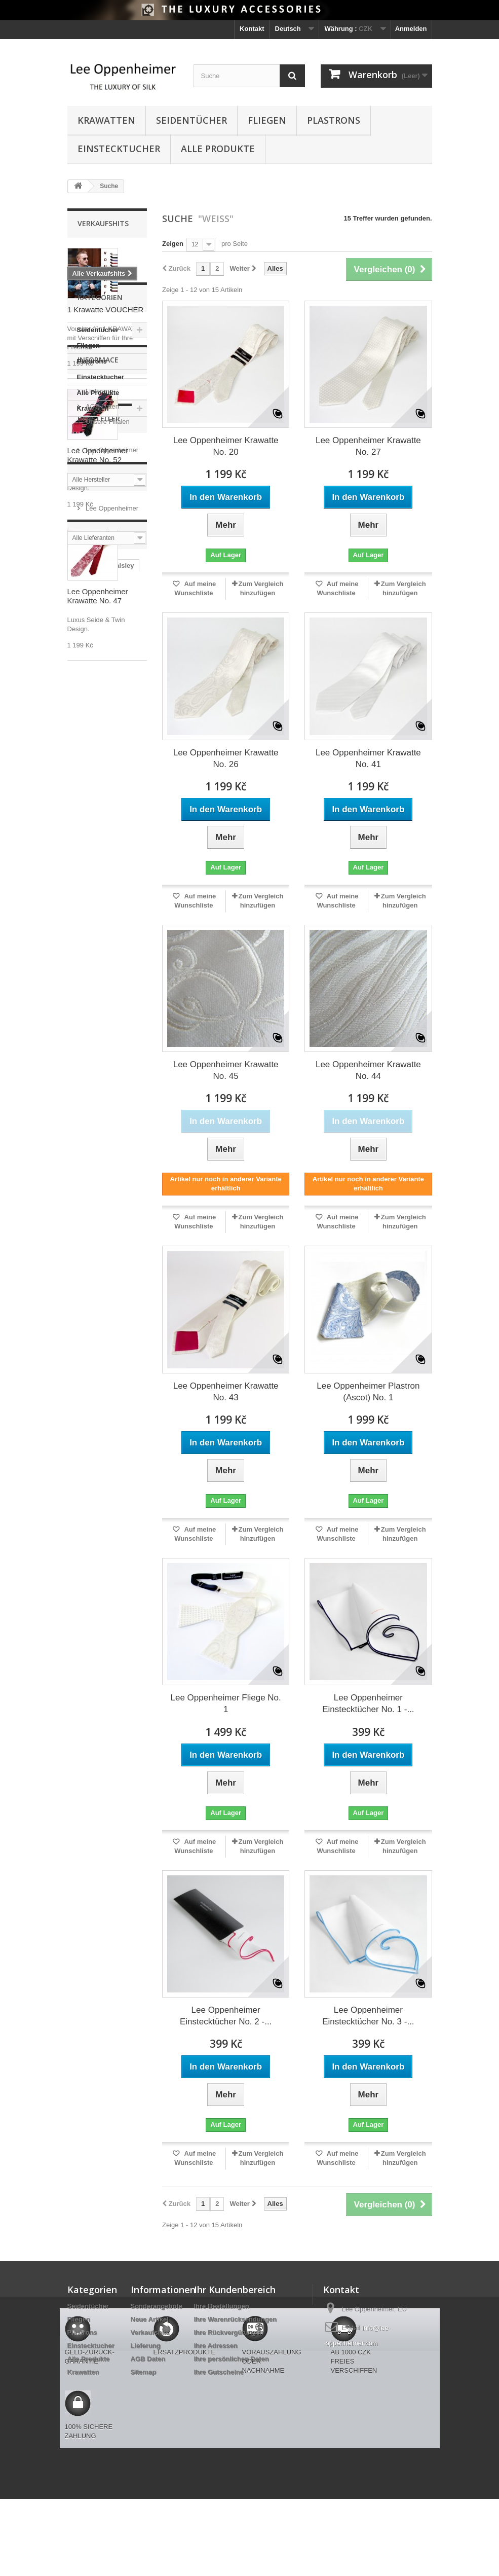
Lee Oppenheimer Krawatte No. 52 (97, 455)
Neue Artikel (150, 2319)
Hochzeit (86, 1362)
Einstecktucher (119, 148)
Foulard (84, 1271)
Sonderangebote (157, 2306)
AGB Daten (101, 907)
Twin (115, 1240)
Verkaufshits (103, 223)
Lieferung (98, 891)
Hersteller (99, 960)
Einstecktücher (96, 1210)
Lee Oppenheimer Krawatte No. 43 (226, 1391)
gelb (79, 1377)
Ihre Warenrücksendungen (235, 2319)
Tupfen (83, 1316)
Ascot (110, 1454)
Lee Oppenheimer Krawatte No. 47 (97, 596)
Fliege (121, 1362)
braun (81, 1347)
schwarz (111, 1286)
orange (121, 1392)
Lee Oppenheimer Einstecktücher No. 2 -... (226, 2015)
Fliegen (267, 120)
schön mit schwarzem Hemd (100, 1412)
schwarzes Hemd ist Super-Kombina (103, 1435)
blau (79, 1195)
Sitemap (144, 2372)
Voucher (85, 1392)
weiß (79, 1225)
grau (79, 1286)
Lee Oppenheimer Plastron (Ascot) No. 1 (368, 1391)
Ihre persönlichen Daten (231, 2359)
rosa (79, 1331)
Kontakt (252, 28)
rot (102, 1225)
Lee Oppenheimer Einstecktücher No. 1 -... (368, 1703)
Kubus (129, 1225)
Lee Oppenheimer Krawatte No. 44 (368, 1070)
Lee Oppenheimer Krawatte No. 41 (368, 758)
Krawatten (106, 120)
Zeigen (172, 243)
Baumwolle (89, 1255)
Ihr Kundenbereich (235, 2289)
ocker (81, 1454)
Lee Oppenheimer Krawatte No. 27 (368, 446)
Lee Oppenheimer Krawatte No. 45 (226, 1070)
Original (114, 1347)
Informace (98, 864)
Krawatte (86, 1179)
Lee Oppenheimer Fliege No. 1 (225, 1703)
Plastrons (333, 120)
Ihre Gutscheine (219, 2372)
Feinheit (85, 1301)
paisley (122, 1179)
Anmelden (411, 28)
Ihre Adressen (216, 2345)
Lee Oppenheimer (111, 987)
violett (117, 1271)
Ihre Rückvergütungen (229, 2332)
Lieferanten (101, 1054)
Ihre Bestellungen (221, 2306)
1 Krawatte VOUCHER (105, 309)
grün (105, 1331)
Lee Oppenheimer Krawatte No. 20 (226, 446)
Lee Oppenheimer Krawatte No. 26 (226, 758)
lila (113, 1301)
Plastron (110, 1377)
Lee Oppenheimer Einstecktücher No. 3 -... (368, 2015)
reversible (120, 1316)
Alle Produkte (218, 148)
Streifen (84, 1240)
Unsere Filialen (107, 922)
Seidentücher (191, 120)
